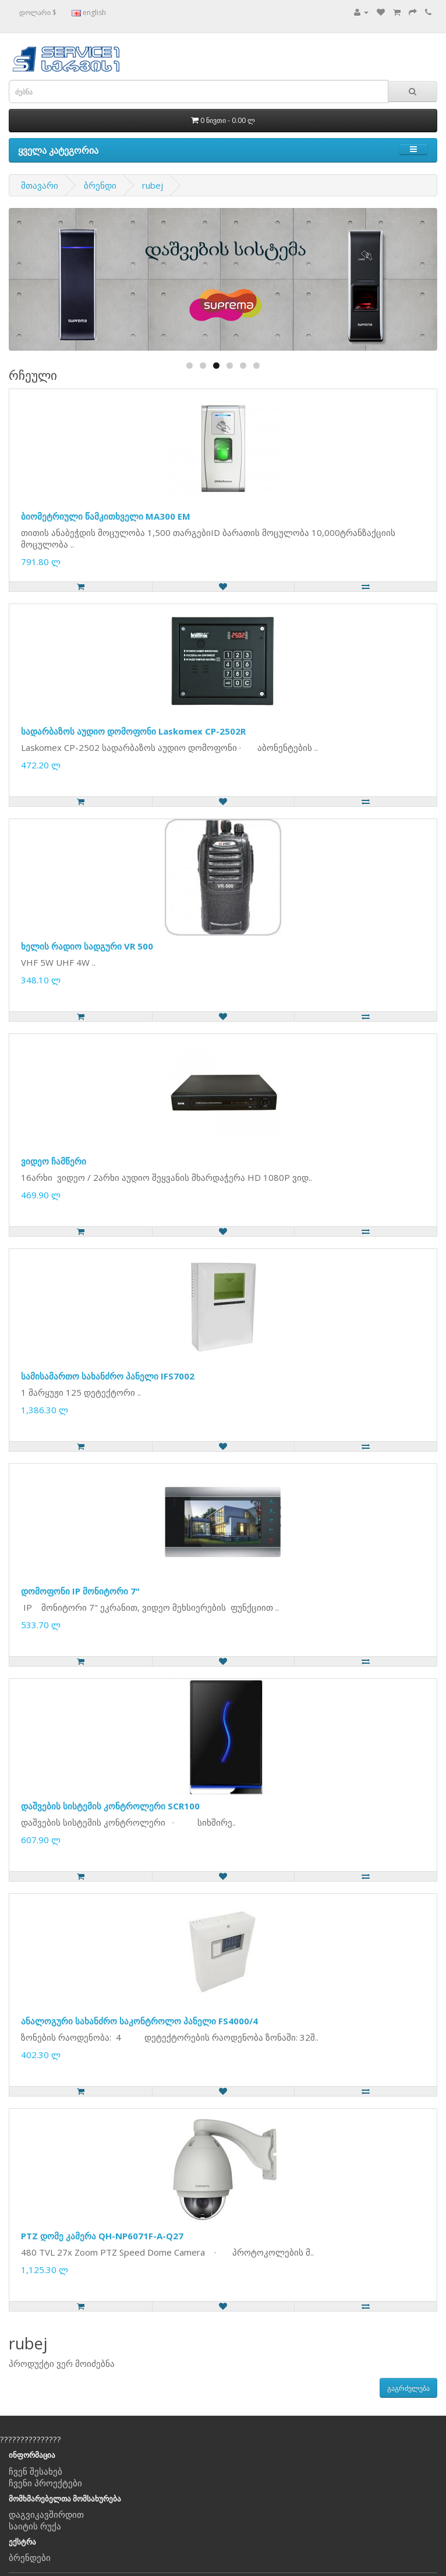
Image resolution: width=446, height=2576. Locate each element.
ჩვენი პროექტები (45, 2483)
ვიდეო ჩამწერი (53, 1161)
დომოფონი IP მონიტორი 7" (80, 1591)
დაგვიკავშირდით (46, 2514)
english (89, 12)
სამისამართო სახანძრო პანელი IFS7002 (107, 1376)
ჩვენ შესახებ (35, 2471)
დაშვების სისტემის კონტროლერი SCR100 (110, 1806)
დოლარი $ (37, 12)
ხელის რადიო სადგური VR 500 (87, 946)
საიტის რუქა (35, 2526)
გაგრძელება (408, 2388)
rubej (152, 185)
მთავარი (39, 185)
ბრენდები (30, 2557)
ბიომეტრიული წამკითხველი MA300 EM (105, 516)
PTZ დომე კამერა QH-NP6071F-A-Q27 (102, 2236)
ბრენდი (100, 185)
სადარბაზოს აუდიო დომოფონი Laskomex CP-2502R (133, 731)
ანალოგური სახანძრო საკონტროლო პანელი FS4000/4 (139, 2021)
